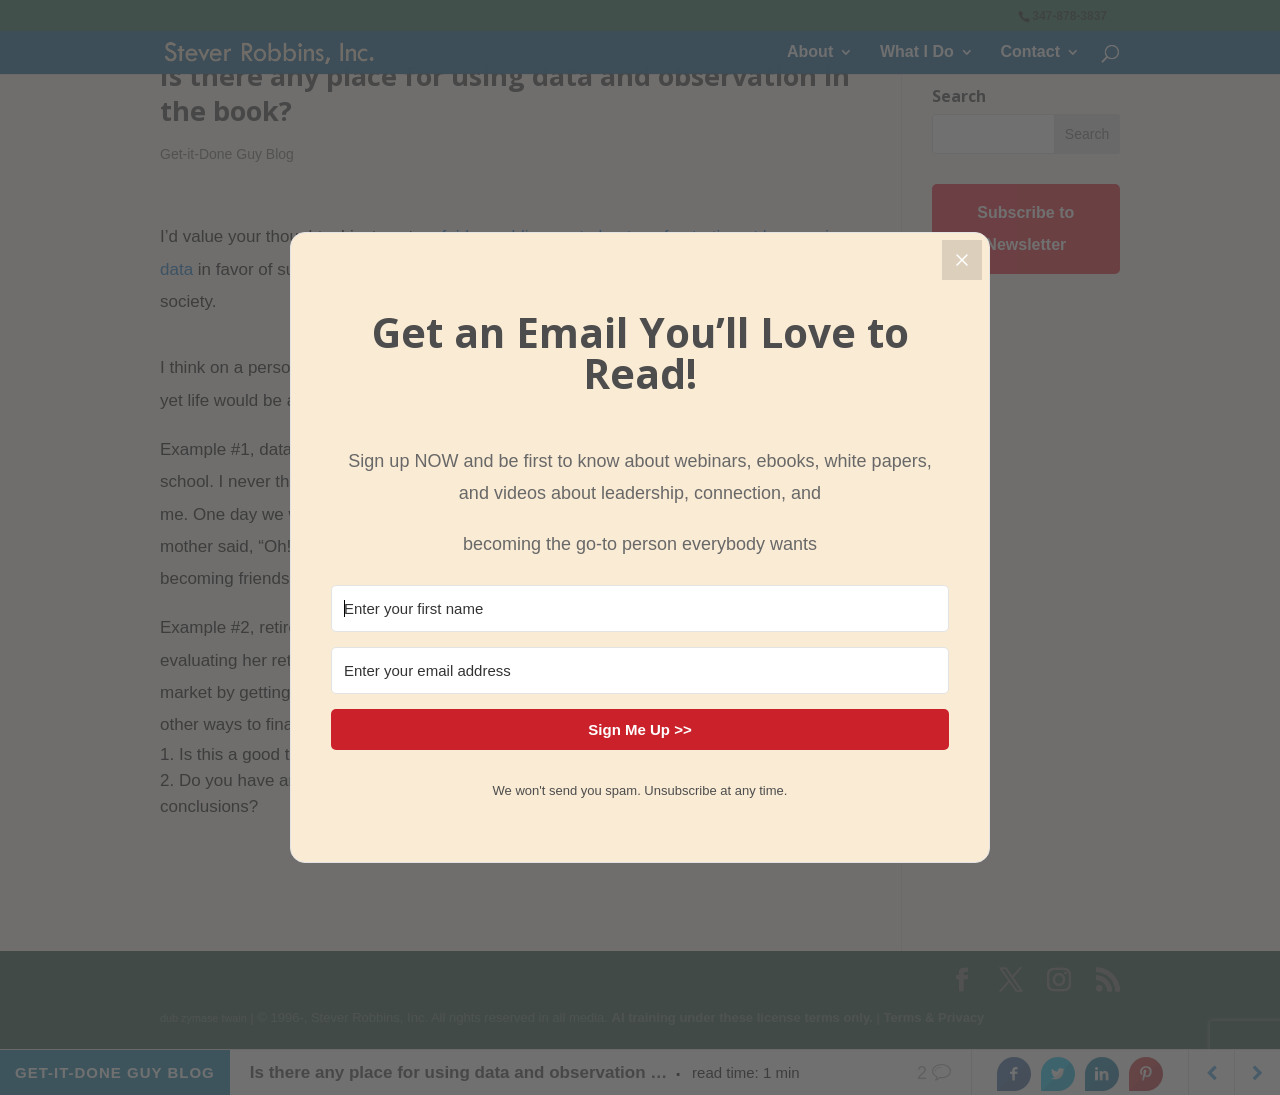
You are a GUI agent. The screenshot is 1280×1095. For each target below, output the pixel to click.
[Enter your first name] (640, 608)
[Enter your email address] (640, 670)
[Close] (962, 260)
